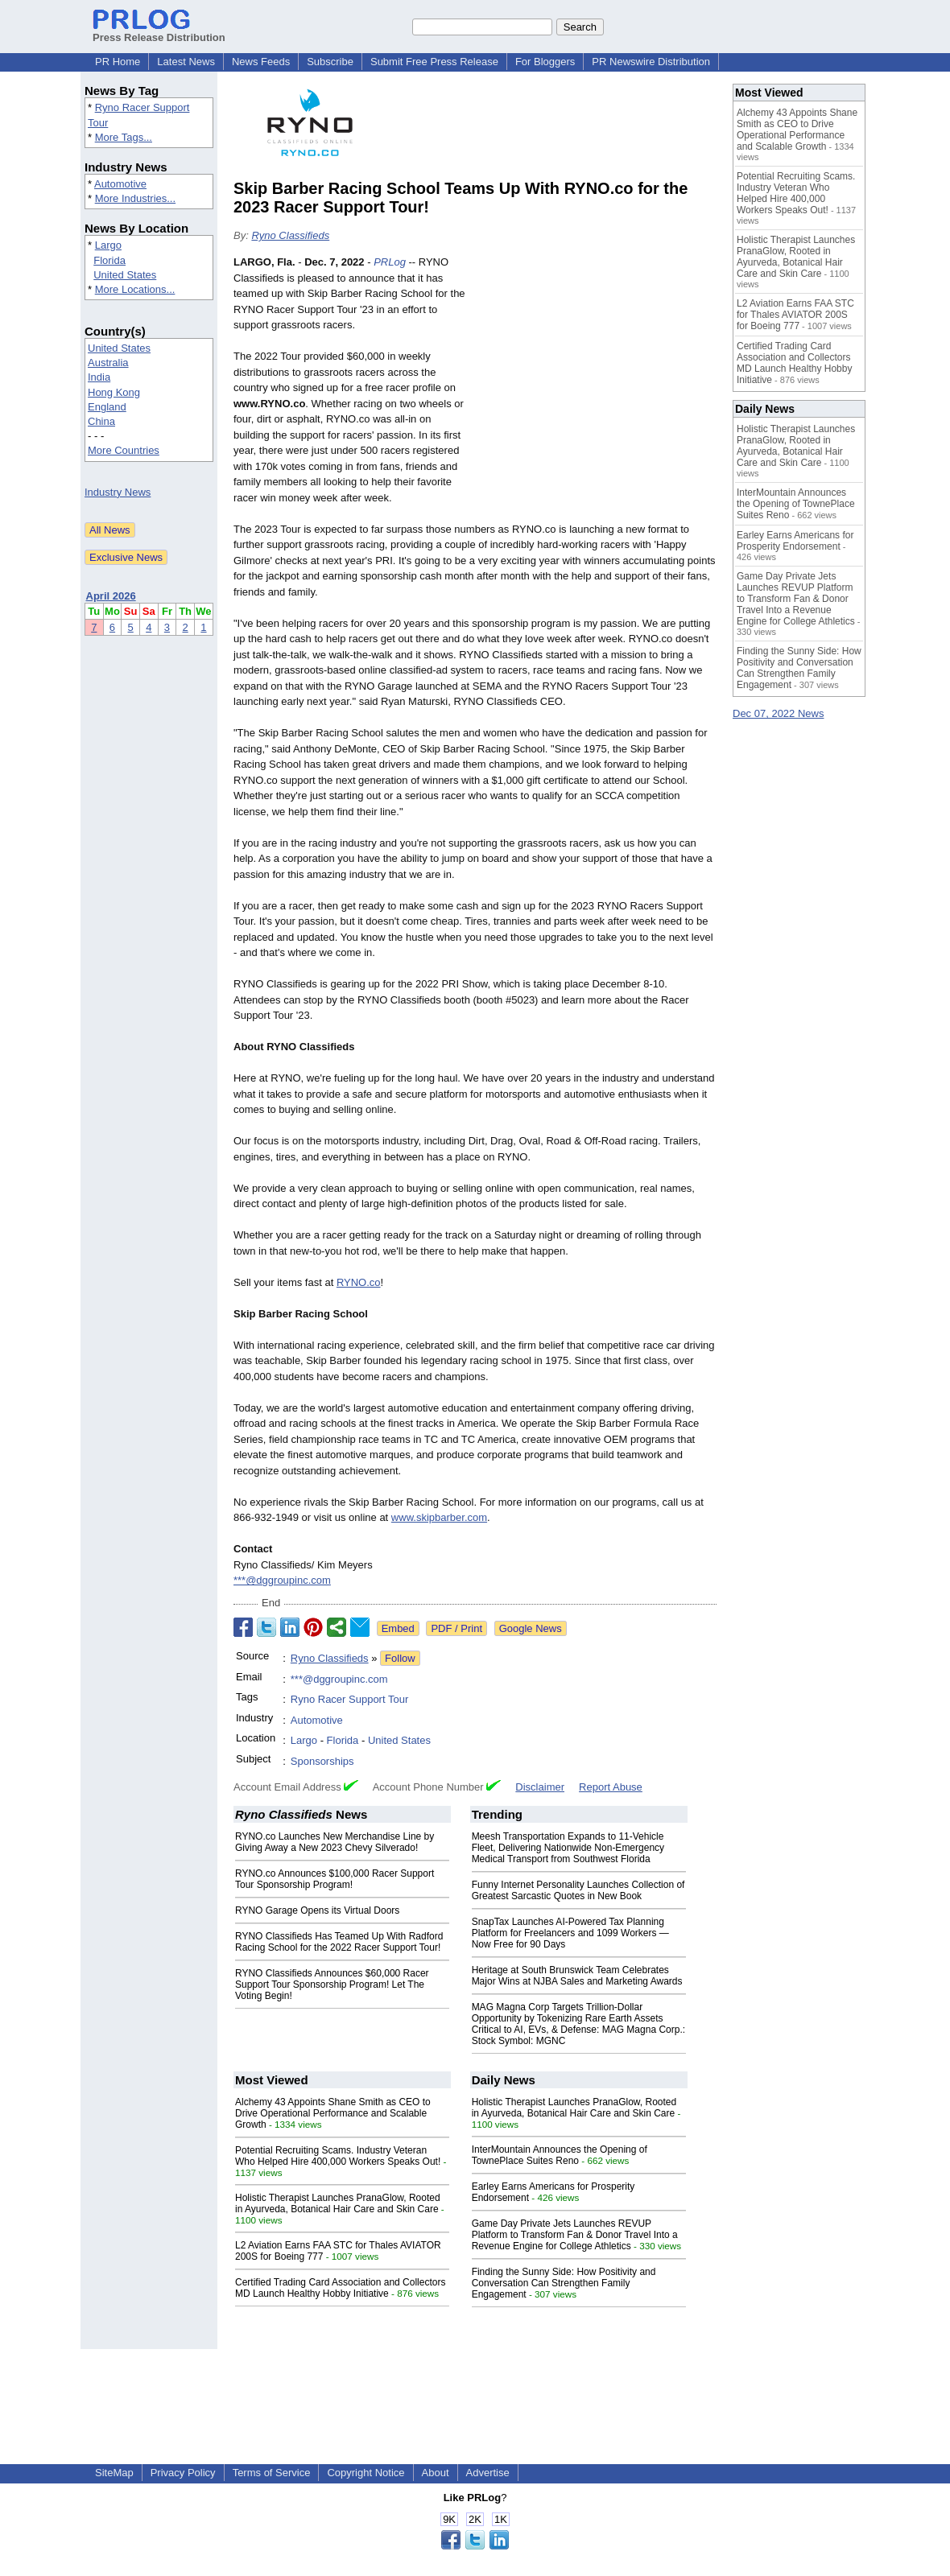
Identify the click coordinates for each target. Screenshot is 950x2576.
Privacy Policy (183, 2473)
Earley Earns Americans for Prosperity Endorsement (795, 541)
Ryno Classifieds (290, 235)
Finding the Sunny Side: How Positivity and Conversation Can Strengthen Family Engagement (564, 2283)
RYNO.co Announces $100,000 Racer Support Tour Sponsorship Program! (334, 1879)
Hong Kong (114, 392)
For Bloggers (545, 62)
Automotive (120, 184)
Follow (400, 1658)
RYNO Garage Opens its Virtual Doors (317, 1910)
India (99, 377)
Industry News (118, 492)
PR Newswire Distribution (651, 62)
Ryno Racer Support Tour (349, 1699)
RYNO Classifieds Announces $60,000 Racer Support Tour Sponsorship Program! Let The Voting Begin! (332, 1984)
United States (124, 275)
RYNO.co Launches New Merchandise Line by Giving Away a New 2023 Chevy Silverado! (334, 1842)
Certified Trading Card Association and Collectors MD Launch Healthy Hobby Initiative (340, 2288)
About (435, 2473)
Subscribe (330, 62)
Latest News (186, 62)
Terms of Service (272, 2473)
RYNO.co (359, 1282)
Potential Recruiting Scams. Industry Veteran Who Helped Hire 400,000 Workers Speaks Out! (337, 2156)
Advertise (488, 2473)
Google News (530, 1628)
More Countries (123, 450)
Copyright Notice (365, 2473)
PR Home (117, 62)
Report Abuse (610, 1787)
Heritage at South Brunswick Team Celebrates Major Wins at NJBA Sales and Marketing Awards (577, 1975)
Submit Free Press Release (434, 62)
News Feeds (261, 62)
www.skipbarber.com (439, 1517)
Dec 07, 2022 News (778, 713)
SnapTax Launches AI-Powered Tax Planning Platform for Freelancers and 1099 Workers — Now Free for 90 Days (570, 1933)
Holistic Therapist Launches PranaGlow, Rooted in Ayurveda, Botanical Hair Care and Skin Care (337, 2203)
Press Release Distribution (159, 31)
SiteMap (114, 2473)
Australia (108, 363)
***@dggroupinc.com (282, 1580)
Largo (108, 245)
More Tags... (123, 137)
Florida (109, 260)
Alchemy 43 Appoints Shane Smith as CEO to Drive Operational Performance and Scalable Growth (333, 2113)
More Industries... (135, 198)
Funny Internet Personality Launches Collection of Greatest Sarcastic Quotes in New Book (578, 1890)
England (107, 407)
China (101, 421)
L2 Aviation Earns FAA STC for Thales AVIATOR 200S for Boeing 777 (795, 315)
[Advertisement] (596, 372)
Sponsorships (322, 1761)
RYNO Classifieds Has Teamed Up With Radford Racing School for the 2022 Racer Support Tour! (339, 1942)
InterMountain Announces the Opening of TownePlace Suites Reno (559, 2155)
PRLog (390, 262)
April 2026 (111, 596)
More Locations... (135, 289)
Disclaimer (539, 1787)
